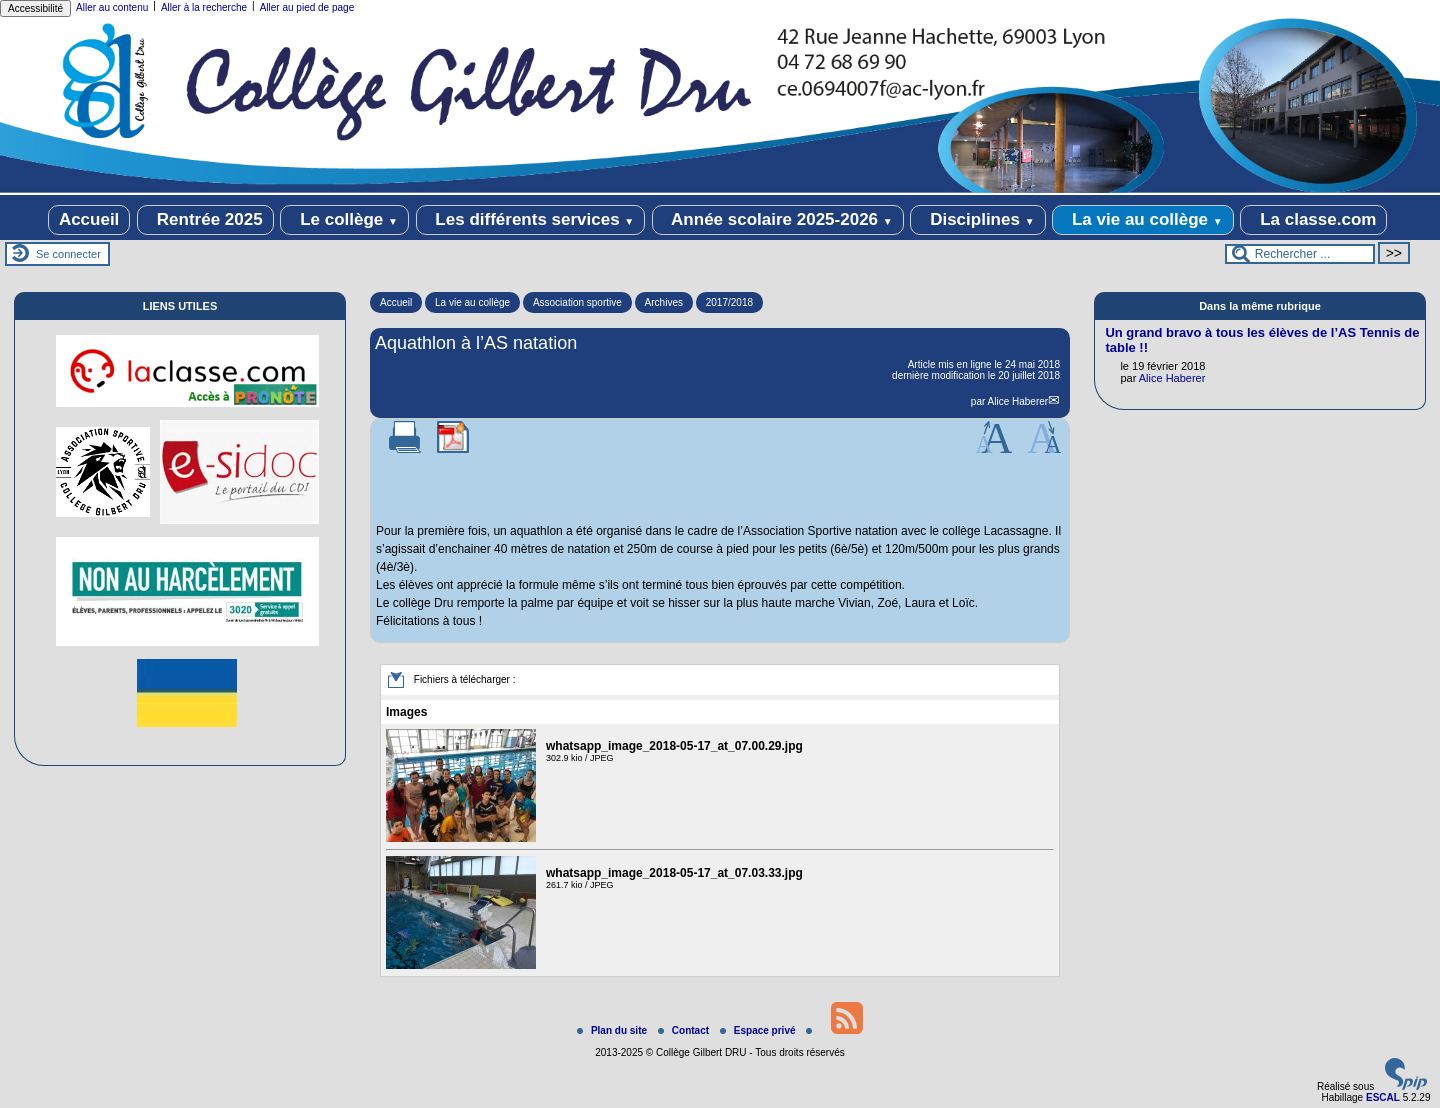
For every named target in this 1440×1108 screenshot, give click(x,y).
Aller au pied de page (307, 7)
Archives (664, 302)
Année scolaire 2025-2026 (778, 220)
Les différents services (531, 220)
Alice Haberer (1018, 401)
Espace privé (759, 1030)
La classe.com (1313, 220)
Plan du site (613, 1030)
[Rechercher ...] (1300, 254)
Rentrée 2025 (205, 220)
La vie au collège (1142, 220)
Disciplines (977, 220)
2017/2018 (729, 302)
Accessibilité (35, 8)
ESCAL (1383, 1097)
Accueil (89, 219)
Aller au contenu (112, 7)
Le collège (344, 220)
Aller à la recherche (204, 7)
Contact (685, 1030)
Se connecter (68, 254)
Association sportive (577, 302)
